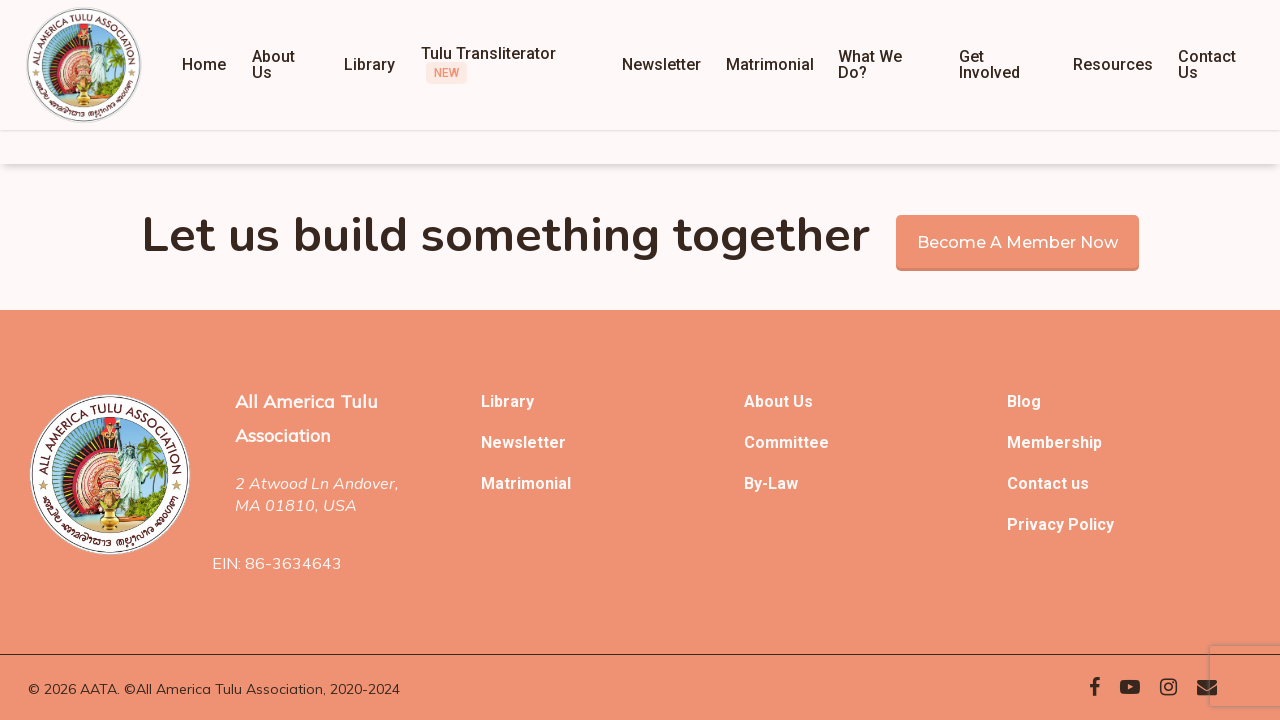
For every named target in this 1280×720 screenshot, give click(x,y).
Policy (1091, 524)
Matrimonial (526, 483)
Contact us (1048, 483)
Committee (786, 442)
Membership (1054, 442)
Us (803, 401)
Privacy (1037, 524)
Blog (1024, 401)
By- (756, 483)
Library (507, 401)
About (768, 401)
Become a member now (1017, 242)
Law (783, 483)
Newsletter (523, 442)
